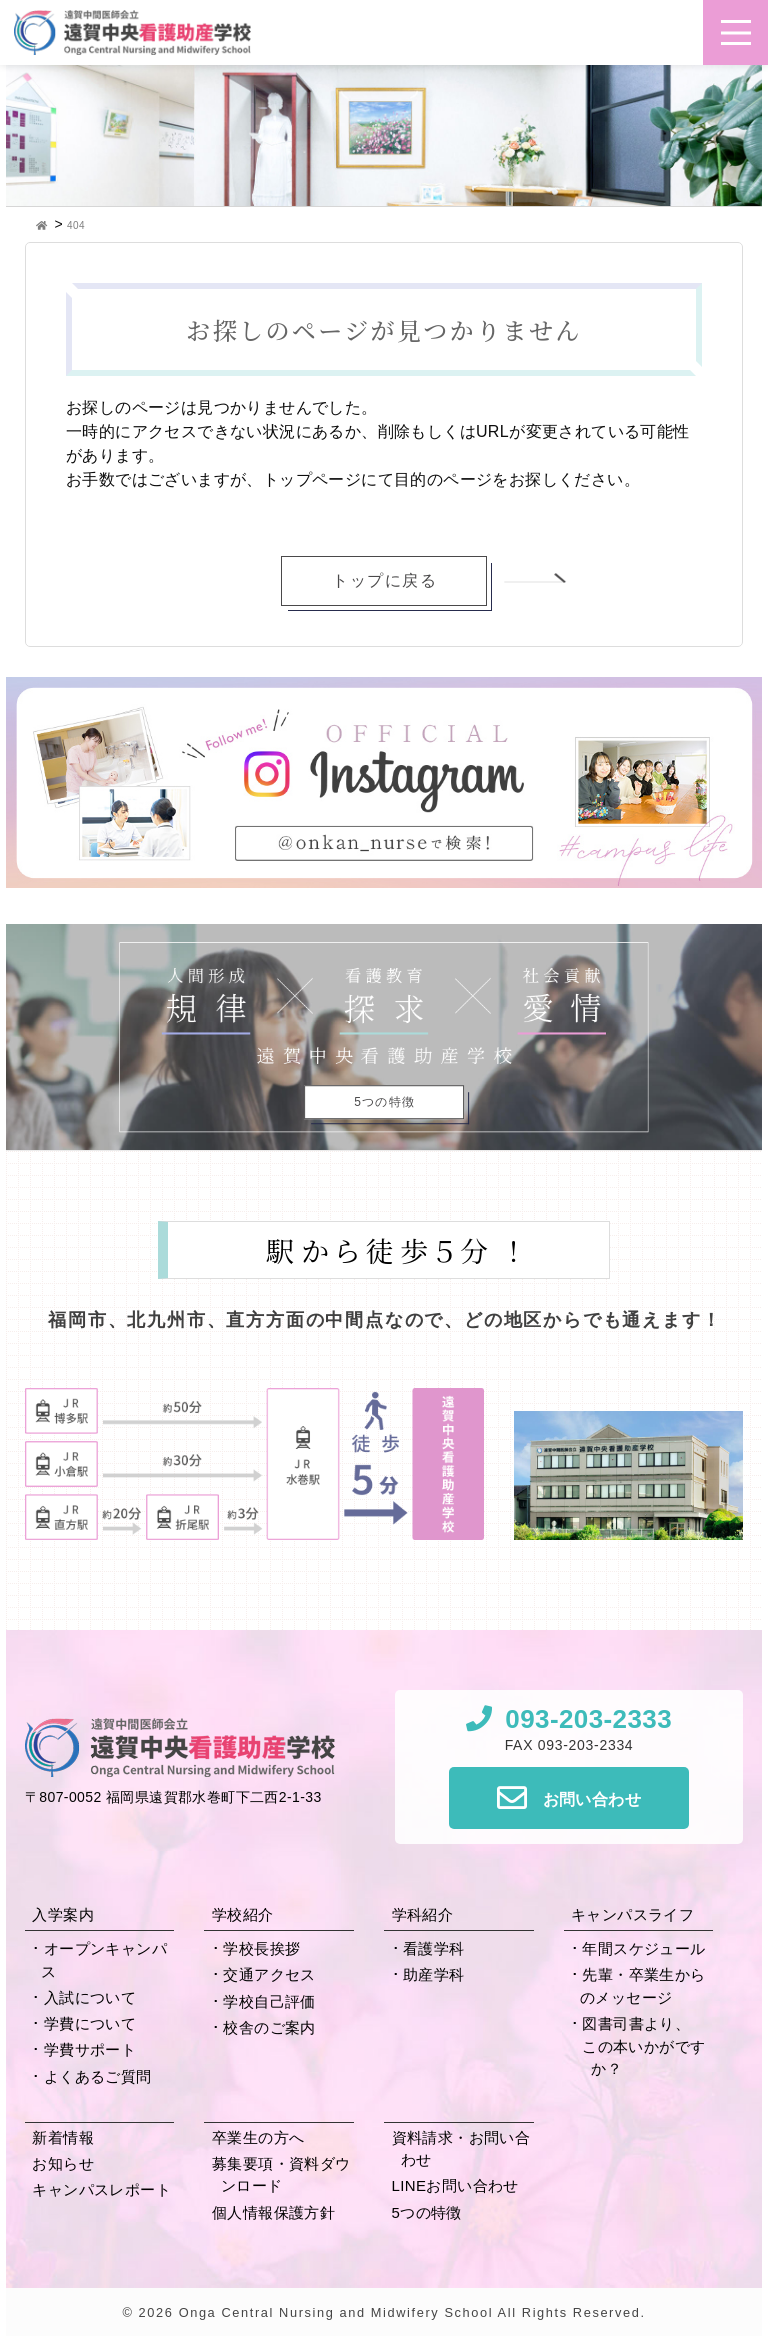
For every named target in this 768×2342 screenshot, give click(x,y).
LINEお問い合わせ (455, 2185)
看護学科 (434, 1948)
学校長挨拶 (261, 1948)
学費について (90, 2023)
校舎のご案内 (269, 2027)
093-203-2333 (588, 1719)
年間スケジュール (643, 1948)
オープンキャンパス (104, 1960)
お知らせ (63, 2163)
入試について (90, 1997)
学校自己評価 (269, 2001)
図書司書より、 (647, 2048)
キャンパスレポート (101, 2189)
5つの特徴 (427, 2212)
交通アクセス (269, 1974)
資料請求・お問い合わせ (461, 2149)
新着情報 (63, 2137)
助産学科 (434, 1974)
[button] (736, 32)
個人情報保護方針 (273, 2212)
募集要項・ (281, 2175)
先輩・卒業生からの (643, 1986)
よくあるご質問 (98, 2076)
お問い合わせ (592, 1799)
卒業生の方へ (258, 2137)
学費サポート (90, 2049)
